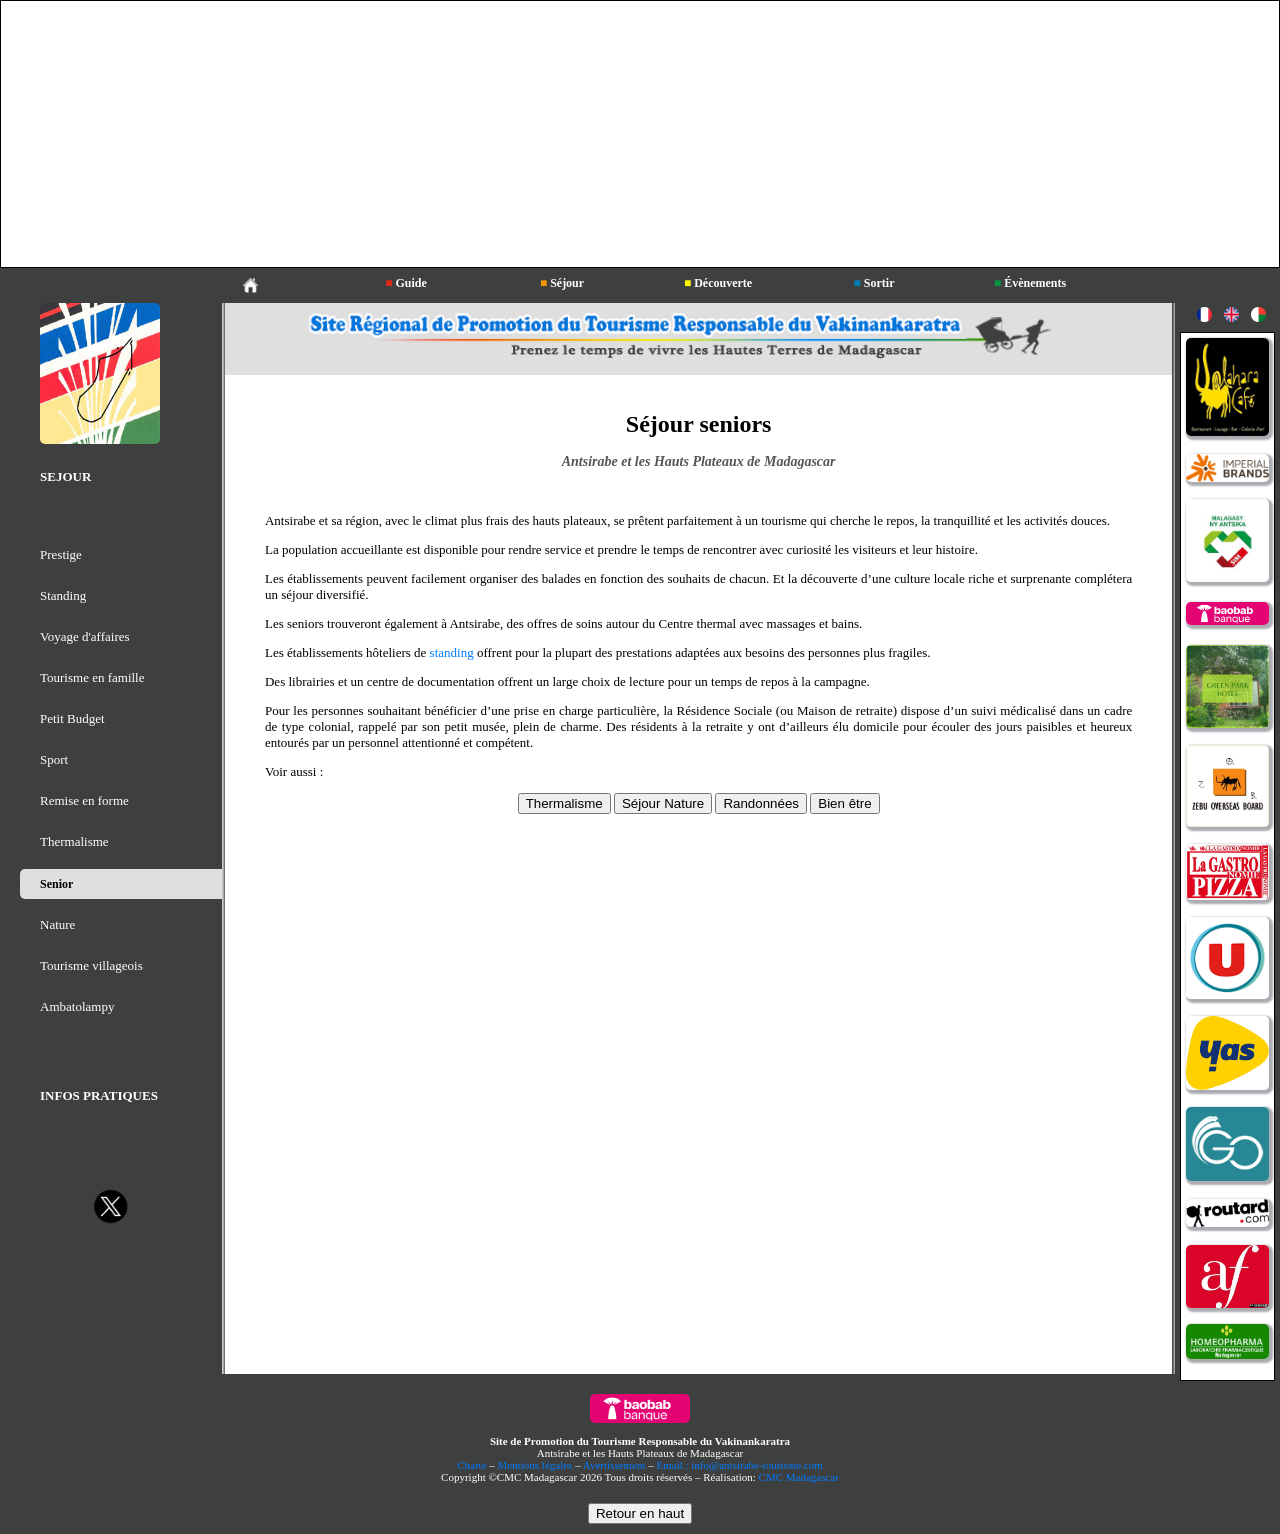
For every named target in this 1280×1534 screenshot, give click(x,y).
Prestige (61, 554)
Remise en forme (84, 800)
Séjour (562, 283)
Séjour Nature (663, 803)
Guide (406, 283)
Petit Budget (72, 718)
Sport (54, 759)
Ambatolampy (77, 1006)
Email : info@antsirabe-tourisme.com (740, 1465)
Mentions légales (535, 1465)
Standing (63, 595)
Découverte (718, 283)
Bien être (844, 803)
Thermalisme (74, 841)
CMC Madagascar (799, 1477)
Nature (57, 924)
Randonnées (761, 803)
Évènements (1030, 283)
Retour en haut (640, 1513)
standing (452, 652)
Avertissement (614, 1465)
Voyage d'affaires (85, 636)
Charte (471, 1465)
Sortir (874, 283)
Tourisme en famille (92, 677)
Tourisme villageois (91, 965)
